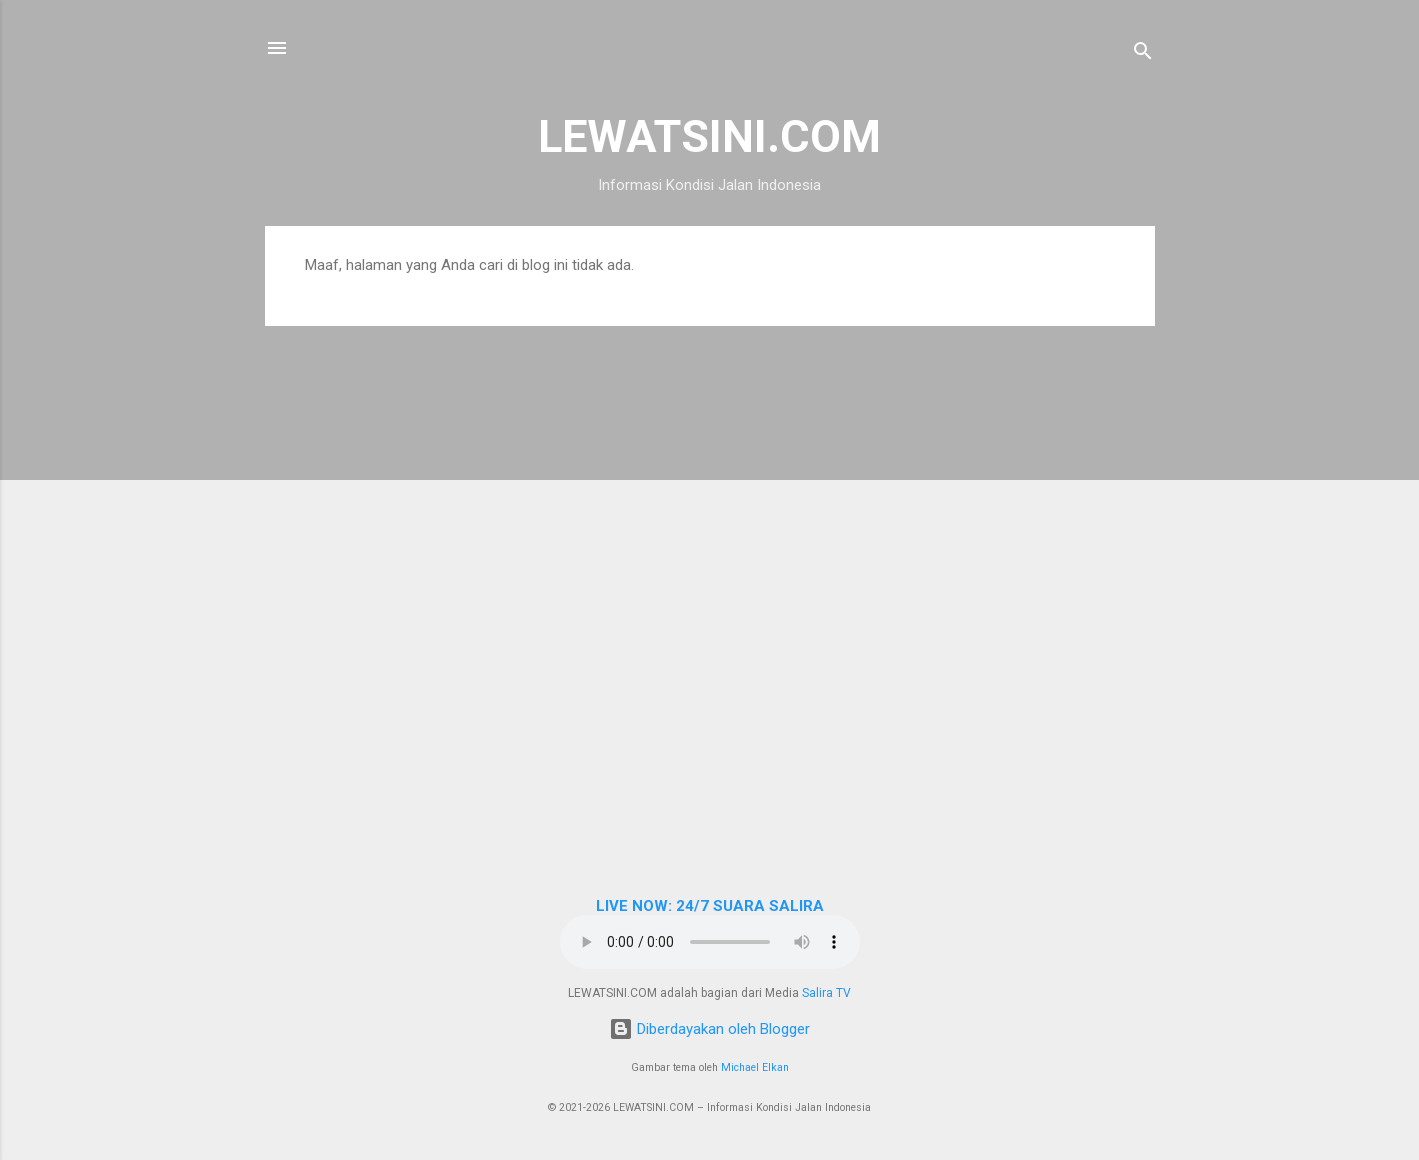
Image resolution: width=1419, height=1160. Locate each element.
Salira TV (826, 993)
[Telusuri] (1143, 54)
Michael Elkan (755, 1067)
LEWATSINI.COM (709, 136)
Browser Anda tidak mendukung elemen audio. (710, 942)
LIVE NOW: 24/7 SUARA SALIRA (710, 906)
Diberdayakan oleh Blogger (709, 1029)
